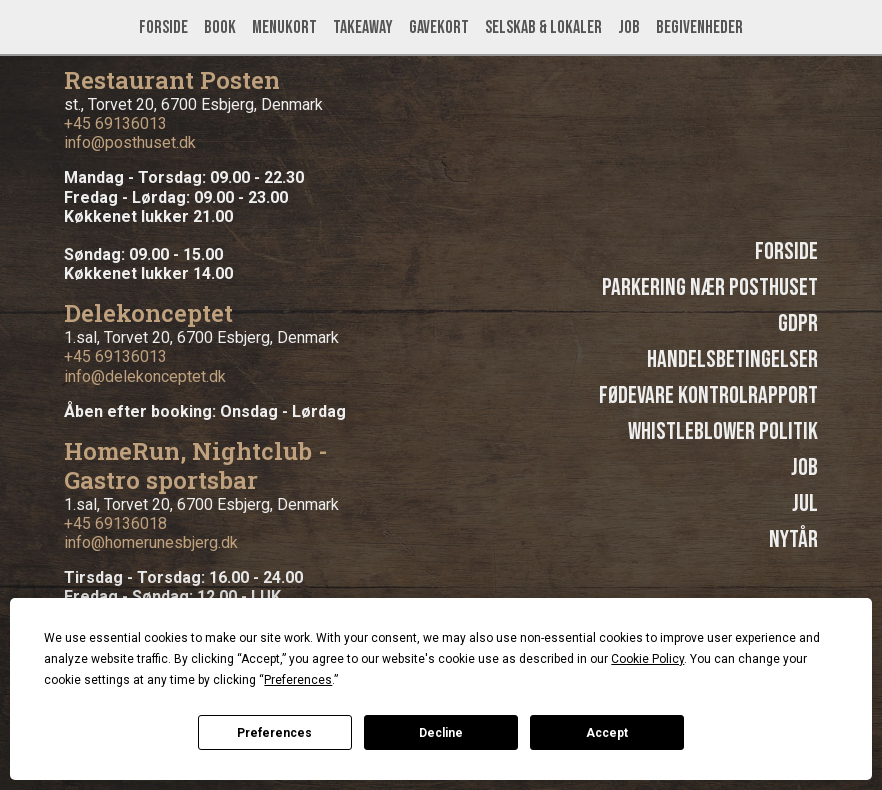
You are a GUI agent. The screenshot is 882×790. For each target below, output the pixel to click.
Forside (163, 27)
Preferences (274, 733)
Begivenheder (699, 27)
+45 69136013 (115, 123)
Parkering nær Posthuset (710, 287)
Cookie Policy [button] (647, 659)
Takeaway (363, 27)
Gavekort (439, 27)
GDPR (798, 323)
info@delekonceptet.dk (145, 376)
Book (220, 27)
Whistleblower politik (723, 431)
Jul (805, 503)
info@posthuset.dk (130, 142)
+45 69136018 (115, 523)
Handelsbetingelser (732, 359)
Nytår (793, 539)
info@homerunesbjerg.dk (151, 542)
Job (629, 27)
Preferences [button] (298, 680)
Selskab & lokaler (543, 27)
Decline (441, 733)
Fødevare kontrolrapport (708, 395)
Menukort (284, 27)
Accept (607, 733)
